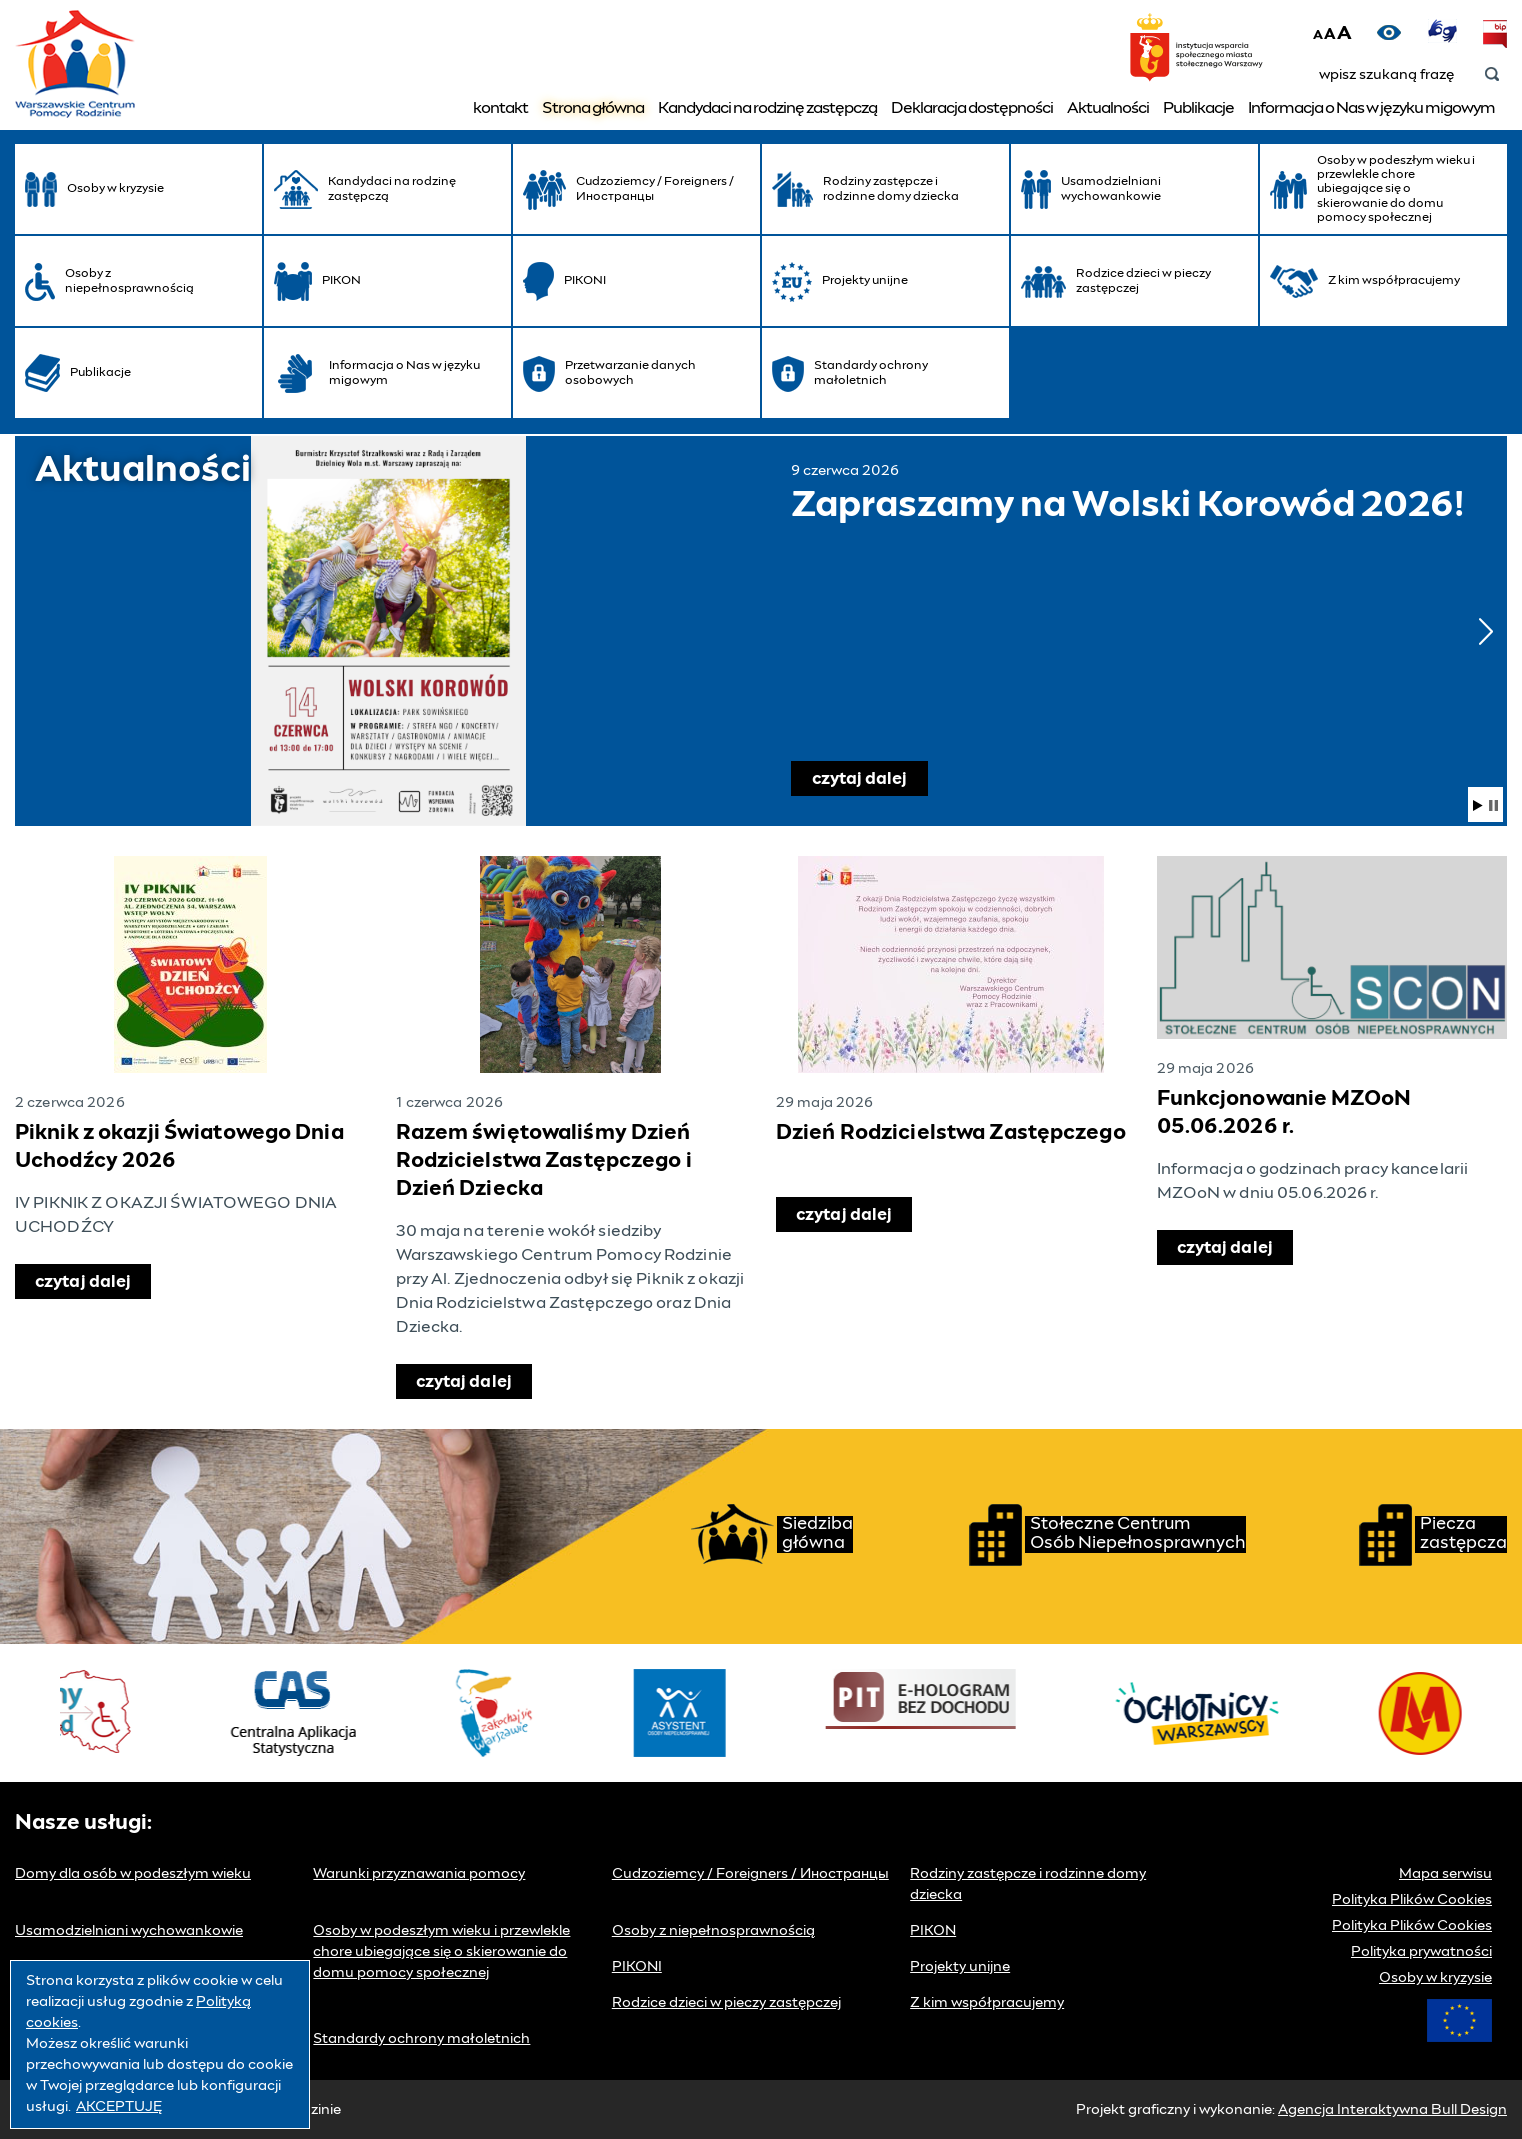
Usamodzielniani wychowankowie (129, 1931)
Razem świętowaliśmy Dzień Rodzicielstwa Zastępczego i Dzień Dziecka (544, 1161)
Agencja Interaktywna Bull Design (1392, 2110)
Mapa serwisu (1445, 1874)
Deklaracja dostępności (972, 108)
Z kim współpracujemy (987, 2003)
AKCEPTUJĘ (119, 2107)
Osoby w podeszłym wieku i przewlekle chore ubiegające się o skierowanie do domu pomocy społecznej (441, 1952)
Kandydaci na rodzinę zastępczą (767, 108)
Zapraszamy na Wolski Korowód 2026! (388, 631)
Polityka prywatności (1421, 1952)
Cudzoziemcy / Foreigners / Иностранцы (750, 1874)
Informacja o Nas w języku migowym (1371, 108)
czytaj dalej (870, 774)
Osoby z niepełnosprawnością (713, 1931)
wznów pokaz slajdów (1478, 805)
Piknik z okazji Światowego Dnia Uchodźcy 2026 (179, 1147)
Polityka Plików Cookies (1412, 1900)
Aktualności (1108, 108)
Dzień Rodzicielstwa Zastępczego (951, 1133)
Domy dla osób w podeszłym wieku (133, 1874)
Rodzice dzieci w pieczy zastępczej (726, 2003)
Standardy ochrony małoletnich (421, 2039)
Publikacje (1198, 108)
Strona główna (593, 108)
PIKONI (637, 1967)
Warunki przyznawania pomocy (419, 1874)
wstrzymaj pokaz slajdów (1493, 805)
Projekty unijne (960, 1967)
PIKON (933, 1931)
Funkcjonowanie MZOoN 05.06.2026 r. (1284, 1113)
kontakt (500, 108)
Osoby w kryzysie (1435, 1978)
